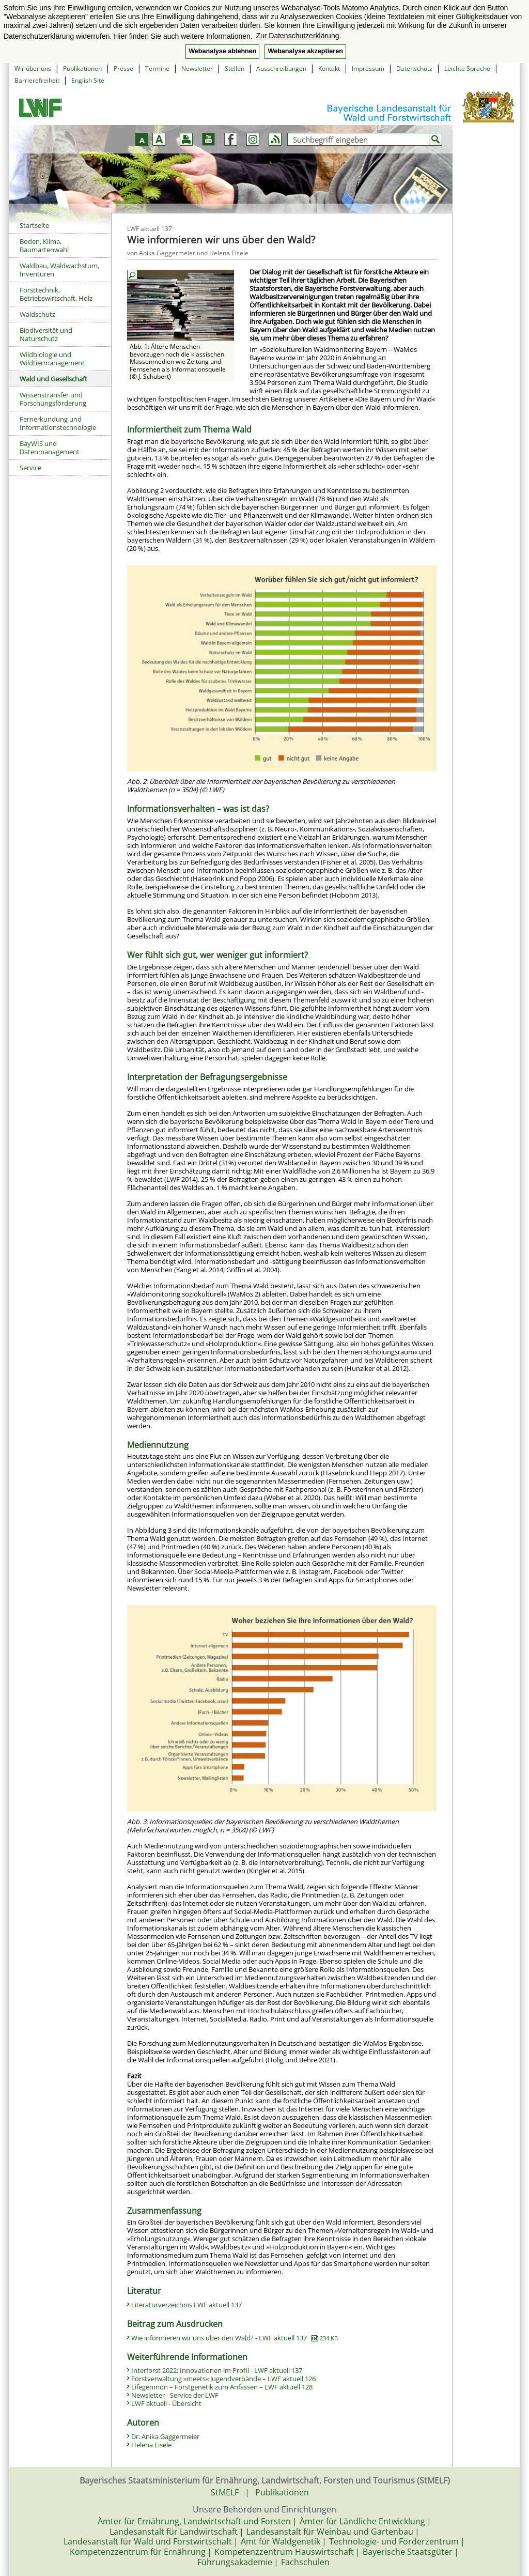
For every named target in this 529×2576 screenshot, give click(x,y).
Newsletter (197, 68)
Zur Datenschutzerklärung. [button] (298, 36)
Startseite (34, 225)
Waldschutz (37, 314)
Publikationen (82, 68)
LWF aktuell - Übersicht (166, 2403)
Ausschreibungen (281, 68)
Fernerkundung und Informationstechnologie (58, 423)
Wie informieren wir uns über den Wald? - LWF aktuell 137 (234, 2337)
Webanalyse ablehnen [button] (222, 51)
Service (30, 467)
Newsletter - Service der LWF (175, 2395)
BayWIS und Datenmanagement (50, 447)
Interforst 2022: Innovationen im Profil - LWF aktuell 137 (216, 2370)
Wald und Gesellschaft (53, 378)
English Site (87, 80)
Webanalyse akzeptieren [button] (305, 51)
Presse (123, 68)
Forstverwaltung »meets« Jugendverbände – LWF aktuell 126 (223, 2378)
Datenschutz (414, 68)
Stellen (234, 68)
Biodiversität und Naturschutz (46, 334)
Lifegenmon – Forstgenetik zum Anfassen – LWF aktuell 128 (222, 2387)
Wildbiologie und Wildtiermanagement (52, 358)
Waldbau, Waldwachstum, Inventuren (59, 270)
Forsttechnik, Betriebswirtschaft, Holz (56, 294)
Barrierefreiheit (36, 80)
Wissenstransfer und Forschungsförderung (53, 399)
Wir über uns (32, 68)
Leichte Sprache (467, 68)
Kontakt (329, 68)
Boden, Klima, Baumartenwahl (44, 245)
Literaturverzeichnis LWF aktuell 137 (186, 2304)
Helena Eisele (151, 2444)
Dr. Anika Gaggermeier (165, 2436)
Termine (157, 68)
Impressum (368, 68)
